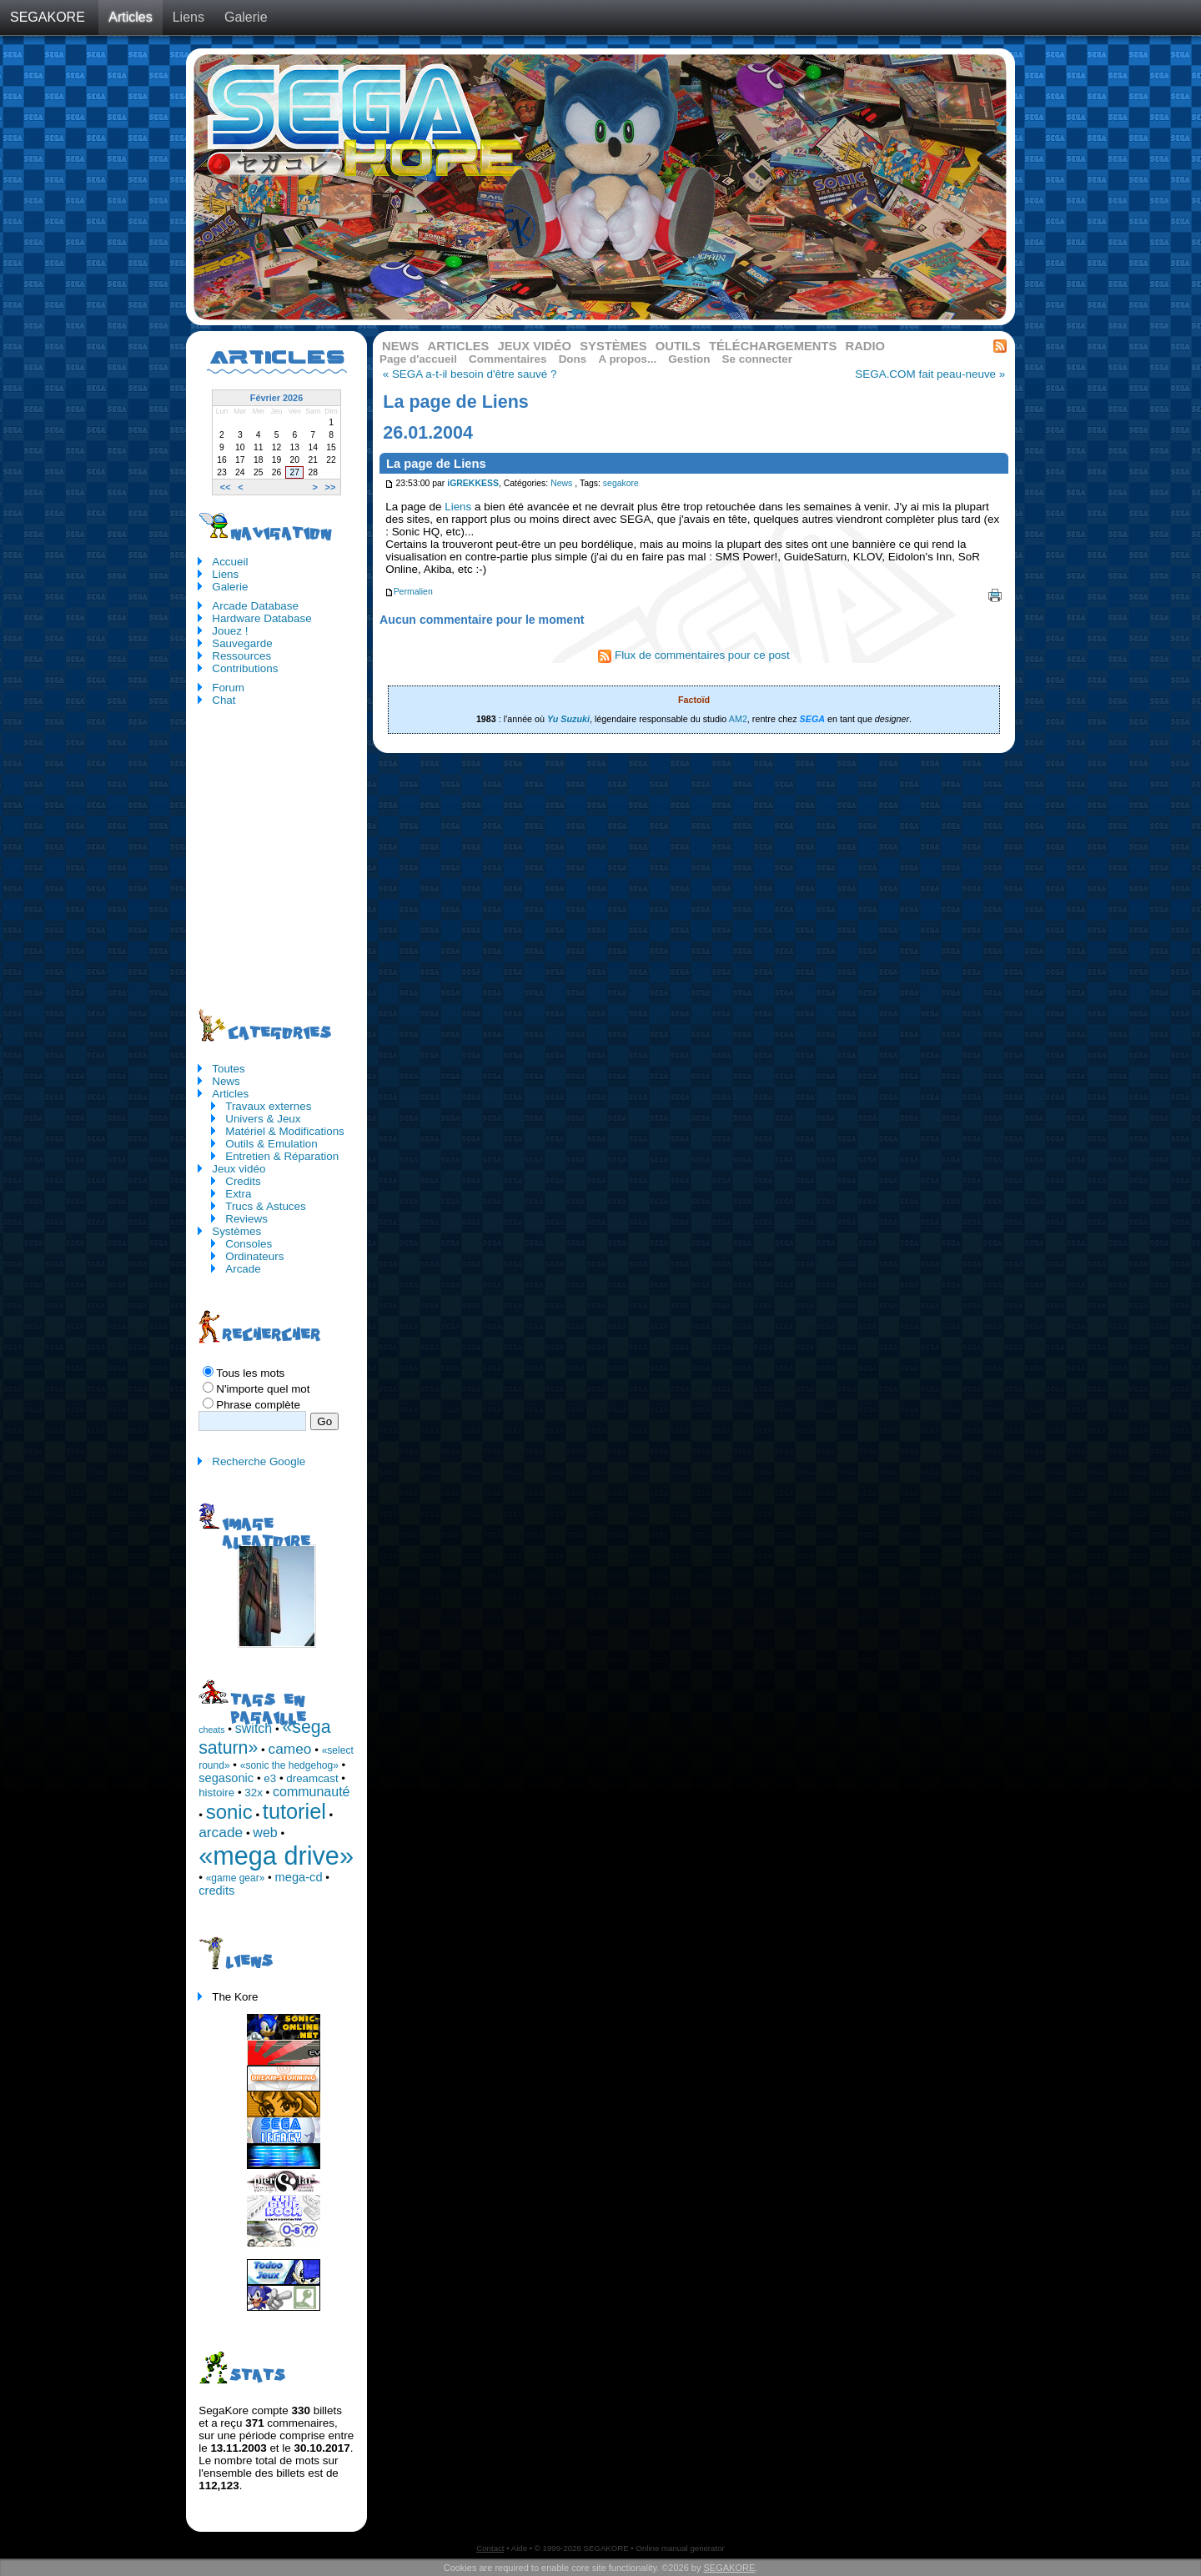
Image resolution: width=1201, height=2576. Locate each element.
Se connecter (757, 359)
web (265, 1832)
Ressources (241, 656)
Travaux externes (268, 1106)
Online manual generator (680, 2548)
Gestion (689, 359)
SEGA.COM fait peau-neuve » (930, 374)
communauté (311, 1792)
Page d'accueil (418, 359)
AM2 (738, 719)
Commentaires (507, 359)
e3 (270, 1778)
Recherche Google (258, 1461)
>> (330, 487)
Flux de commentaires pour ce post (694, 655)
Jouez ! (230, 631)
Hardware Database (262, 618)
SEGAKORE (47, 17)
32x (253, 1792)
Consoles (248, 1244)
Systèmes (613, 346)
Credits (243, 1181)
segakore (621, 483)
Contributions (245, 668)
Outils (678, 346)
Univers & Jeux (262, 1118)
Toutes (228, 1068)
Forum (228, 687)
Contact (490, 2548)
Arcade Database (255, 606)
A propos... (627, 359)
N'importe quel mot (262, 1389)
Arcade (243, 1269)
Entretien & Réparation (282, 1156)
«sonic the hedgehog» (289, 1765)
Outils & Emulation (271, 1143)
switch (253, 1728)
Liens (188, 17)
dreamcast (312, 1778)
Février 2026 (276, 398)
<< (225, 487)
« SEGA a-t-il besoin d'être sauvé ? (470, 374)
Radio (866, 346)
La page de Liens (436, 463)
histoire (216, 1792)
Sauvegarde (242, 643)
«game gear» (235, 1878)
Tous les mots (250, 1373)
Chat (223, 700)
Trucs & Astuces (265, 1206)
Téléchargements (773, 346)
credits (216, 1890)
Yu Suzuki (568, 719)
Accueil (230, 561)
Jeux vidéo (534, 346)
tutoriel (294, 1811)
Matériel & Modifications (284, 1131)
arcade (220, 1832)
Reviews (246, 1219)
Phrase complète (258, 1404)
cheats (211, 1730)
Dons (573, 359)
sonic (229, 1811)
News (400, 346)
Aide (519, 2548)
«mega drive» (276, 1855)
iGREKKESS (473, 483)
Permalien (408, 591)
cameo (290, 1748)
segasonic (226, 1778)
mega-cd (299, 1877)
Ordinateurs (254, 1256)
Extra (238, 1194)
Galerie (246, 17)
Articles (130, 17)
